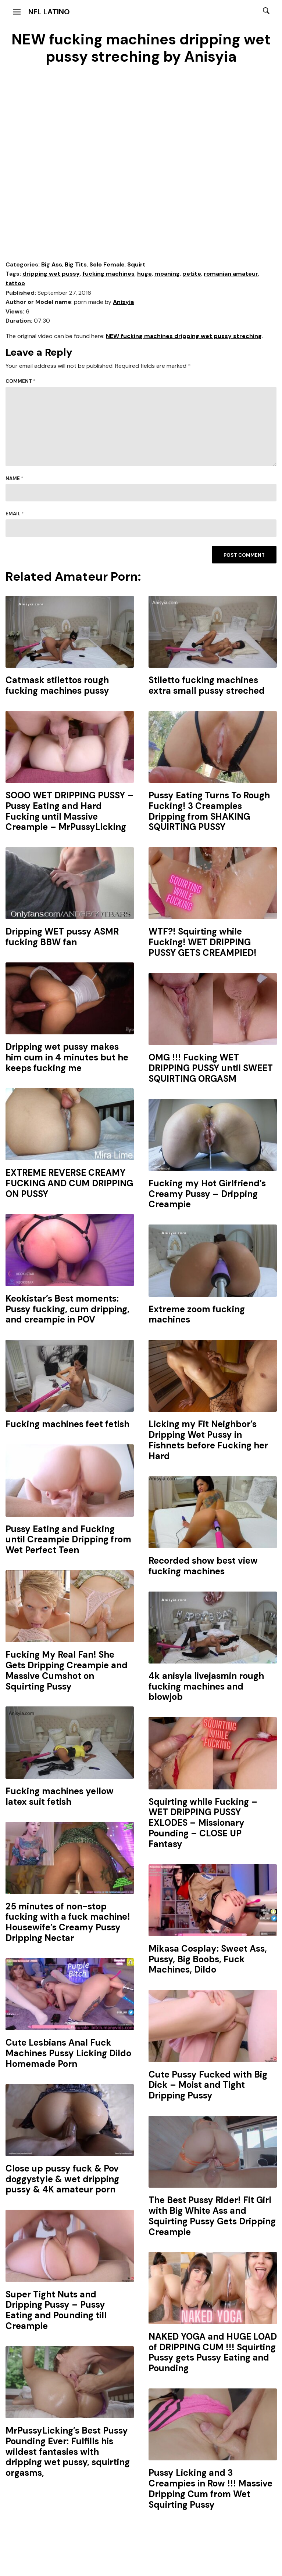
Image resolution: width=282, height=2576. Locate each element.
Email (15, 514)
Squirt (136, 264)
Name (15, 478)
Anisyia (123, 302)
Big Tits (76, 264)
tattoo (15, 283)
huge (144, 273)
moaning (167, 273)
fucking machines (108, 273)
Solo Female (107, 264)
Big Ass (51, 264)
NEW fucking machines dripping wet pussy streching (184, 336)
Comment (21, 381)
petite (191, 273)
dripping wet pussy (51, 273)
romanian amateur (231, 273)
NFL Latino (49, 11)
